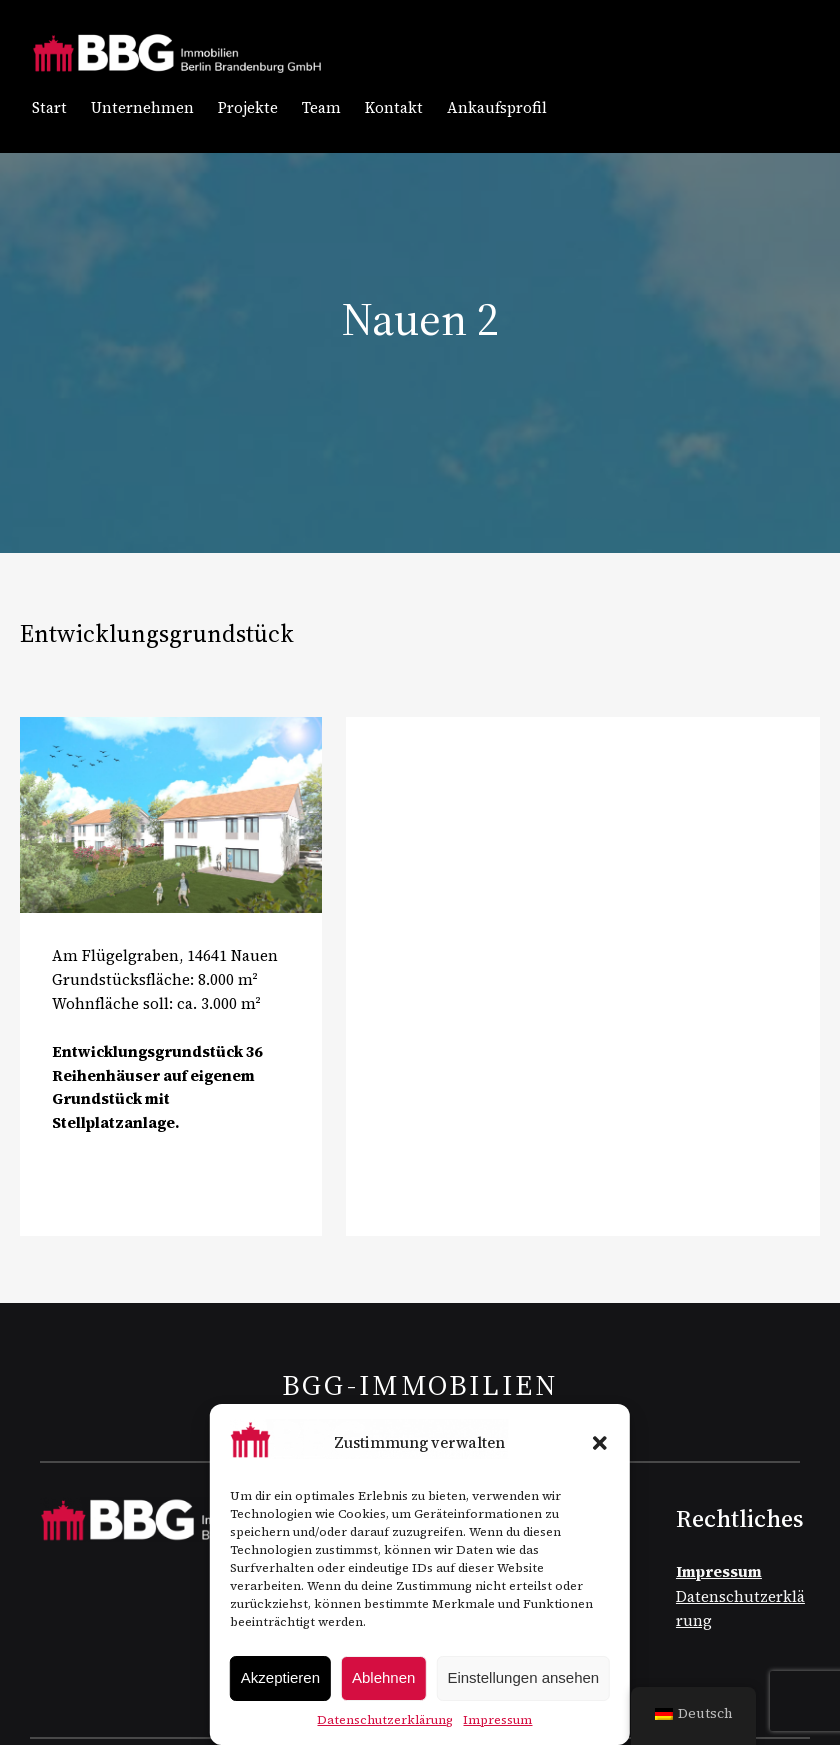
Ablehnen (383, 1677)
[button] (600, 1443)
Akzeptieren (280, 1677)
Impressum (497, 1720)
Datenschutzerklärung (385, 1720)
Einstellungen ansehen (523, 1677)
